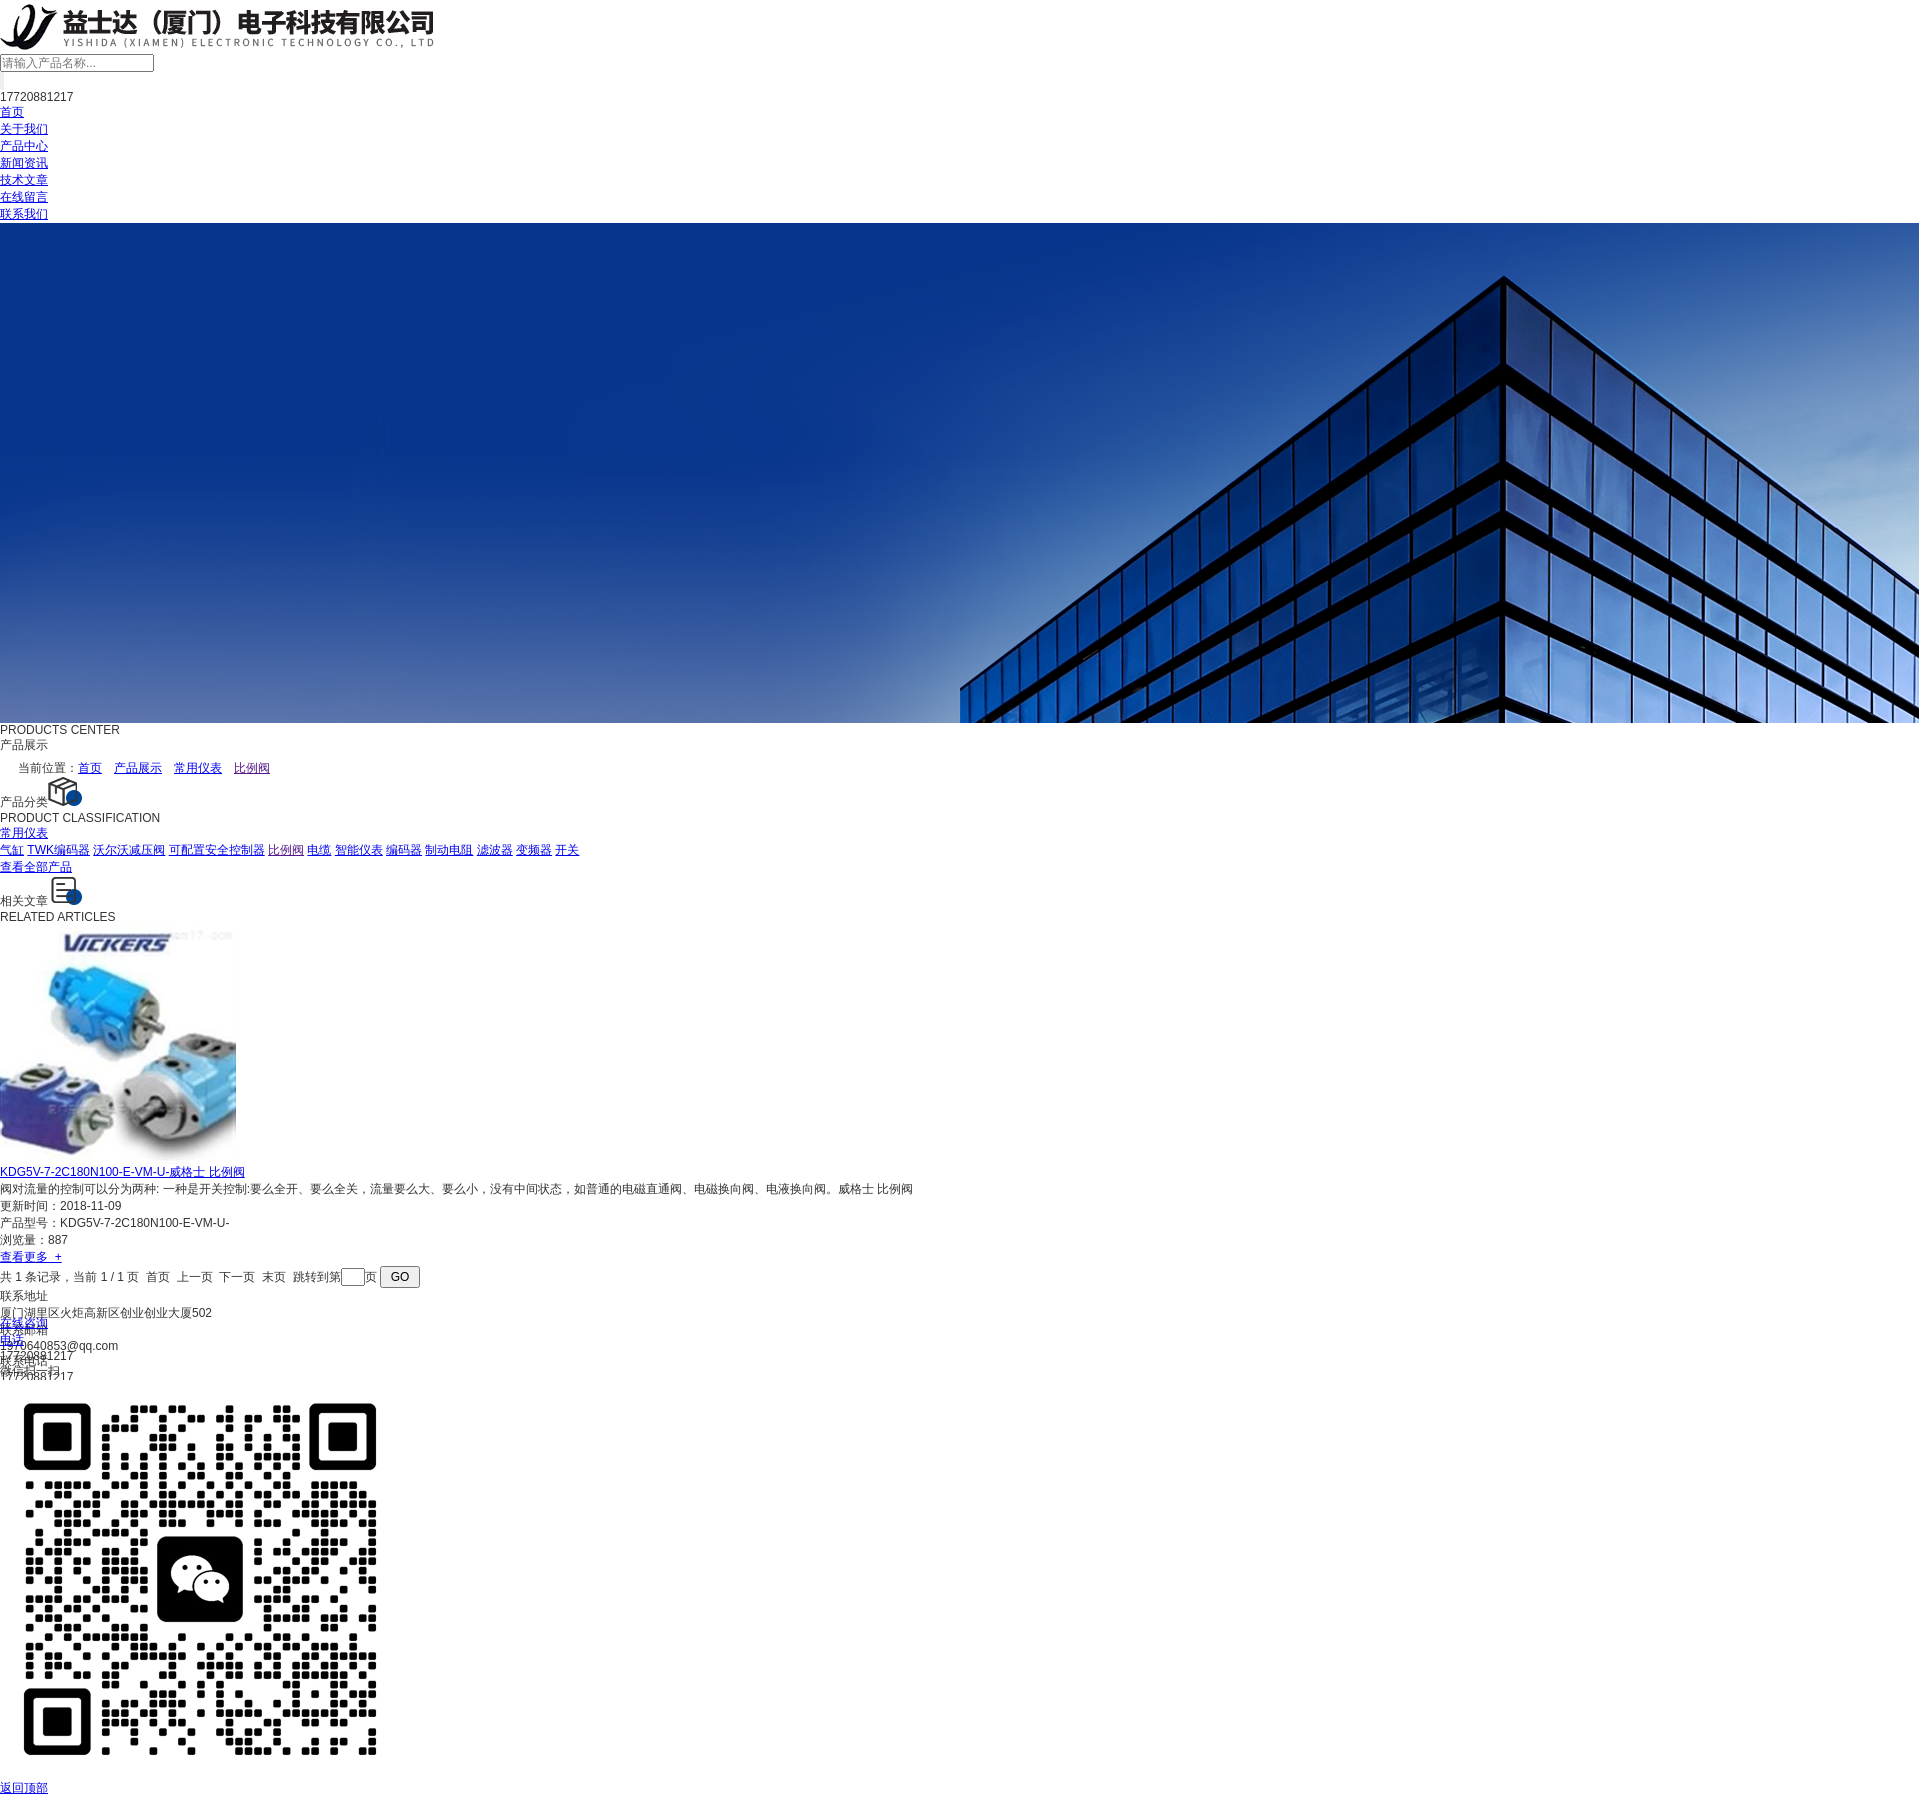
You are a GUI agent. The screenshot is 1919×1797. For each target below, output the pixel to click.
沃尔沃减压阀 (129, 850)
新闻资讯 (24, 163)
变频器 (534, 850)
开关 (567, 850)
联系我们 (24, 214)
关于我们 (24, 129)
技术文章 (24, 180)
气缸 (12, 850)
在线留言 (24, 197)
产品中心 (24, 146)
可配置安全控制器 (217, 850)
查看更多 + (31, 1257)
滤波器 (495, 850)
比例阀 (286, 850)
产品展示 (138, 768)
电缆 (319, 850)
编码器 (404, 850)
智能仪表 (359, 850)
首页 (12, 112)
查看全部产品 (36, 867)
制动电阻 (449, 850)
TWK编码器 (58, 850)
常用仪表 (198, 768)
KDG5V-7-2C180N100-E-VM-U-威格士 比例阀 (122, 1172)
